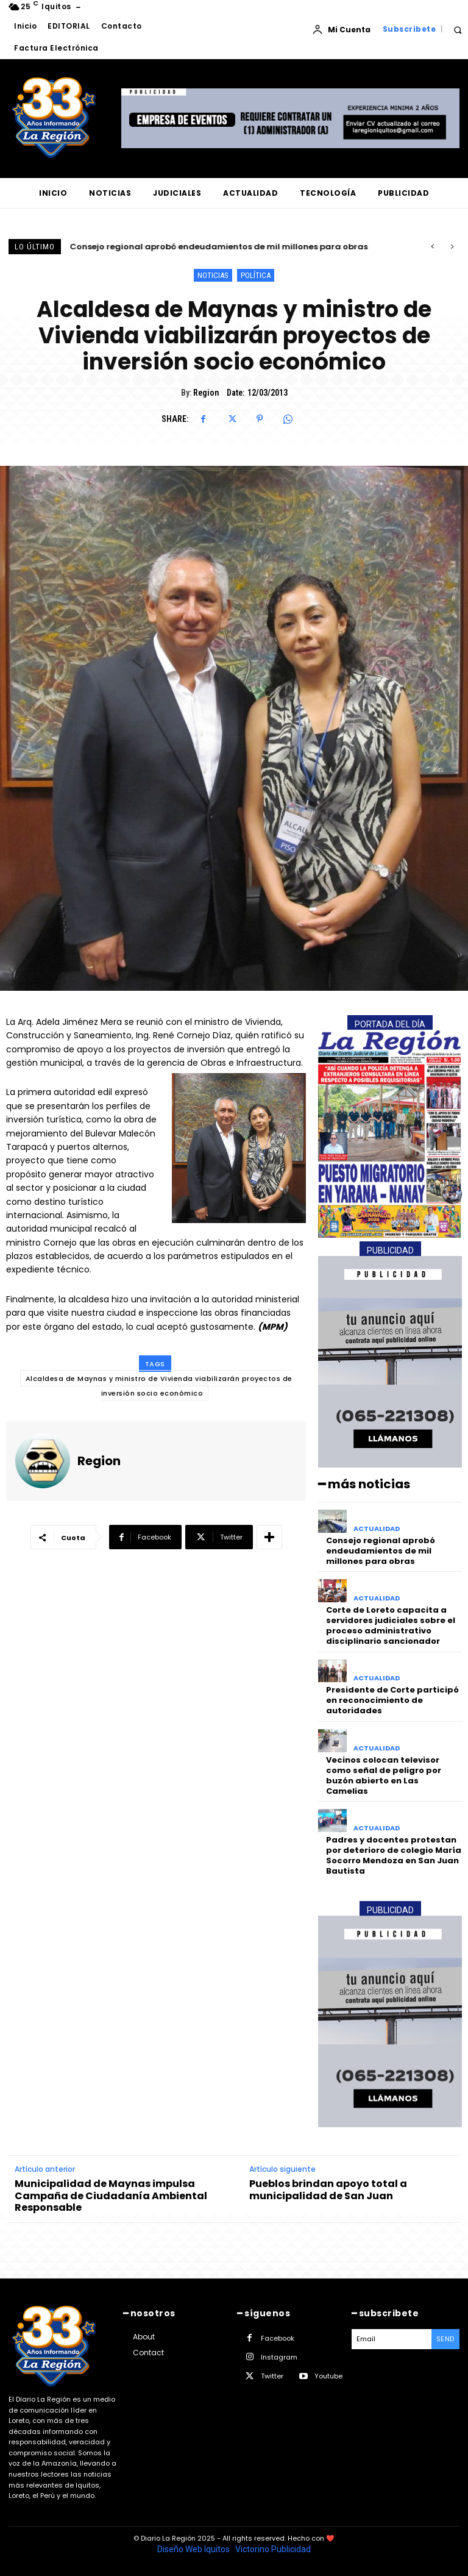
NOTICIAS (213, 275)
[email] (392, 2339)
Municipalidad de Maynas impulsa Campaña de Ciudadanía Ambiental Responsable (111, 2195)
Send (445, 2339)
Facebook (277, 2338)
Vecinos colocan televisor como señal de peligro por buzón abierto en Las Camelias (383, 1775)
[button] (457, 29)
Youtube (328, 2376)
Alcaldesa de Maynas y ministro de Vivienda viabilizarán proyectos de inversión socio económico (159, 1386)
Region (206, 393)
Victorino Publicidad (273, 2549)
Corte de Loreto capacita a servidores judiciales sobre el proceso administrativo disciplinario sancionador (390, 1625)
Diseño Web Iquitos (194, 2549)
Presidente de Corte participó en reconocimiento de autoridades (392, 1700)
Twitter (272, 2376)
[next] (451, 246)
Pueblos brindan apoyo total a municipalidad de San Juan (328, 2189)
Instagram (279, 2357)
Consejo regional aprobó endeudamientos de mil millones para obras (219, 246)
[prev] (432, 246)
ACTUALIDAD (376, 1528)
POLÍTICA (255, 275)
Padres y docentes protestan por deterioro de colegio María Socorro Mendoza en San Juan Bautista (393, 1855)
